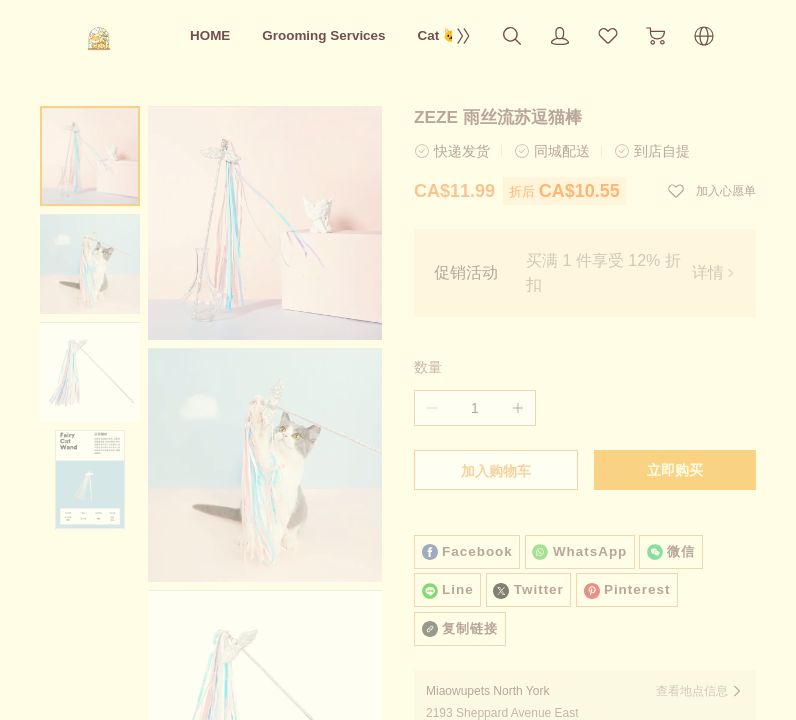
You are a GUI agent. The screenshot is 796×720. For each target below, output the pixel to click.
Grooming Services (323, 35)
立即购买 (675, 470)
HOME (210, 35)
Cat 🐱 (439, 35)
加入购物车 (496, 471)
